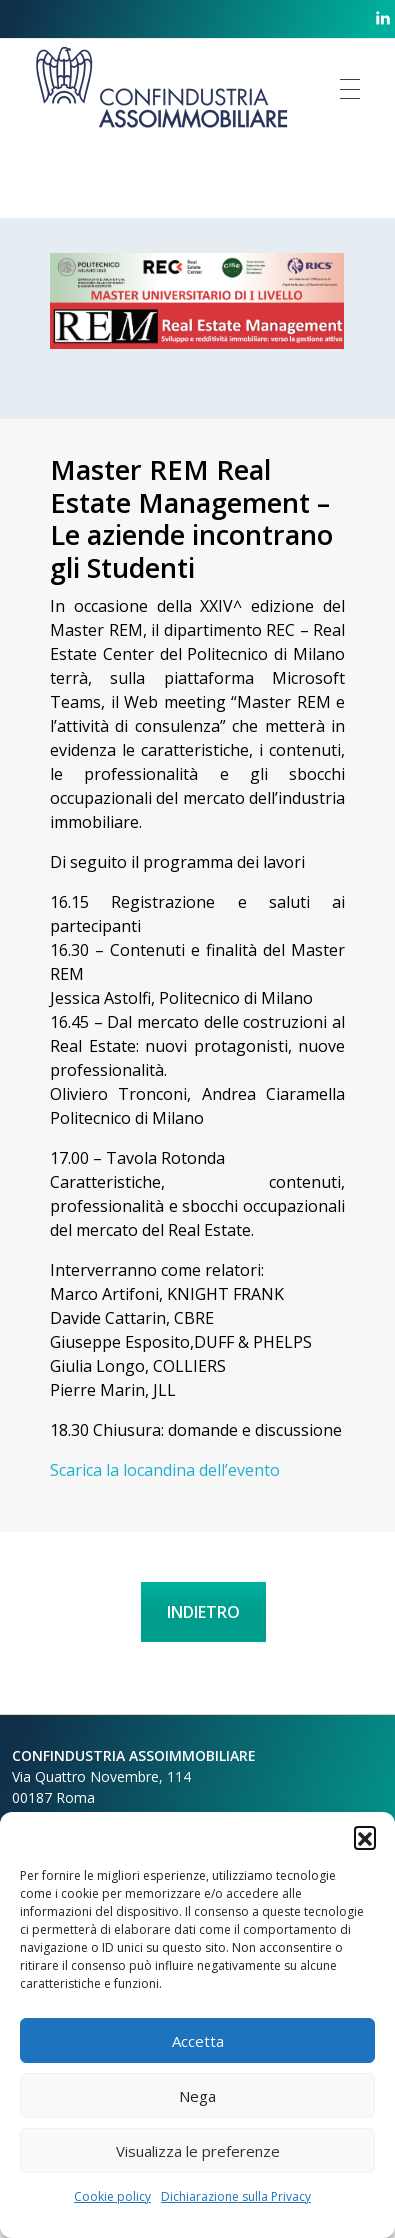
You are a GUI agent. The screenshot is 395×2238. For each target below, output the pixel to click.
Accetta (198, 2041)
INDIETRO (203, 1612)
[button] (365, 1837)
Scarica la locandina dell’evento (165, 1470)
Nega (197, 2096)
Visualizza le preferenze (198, 2151)
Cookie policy (112, 2196)
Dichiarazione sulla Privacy (236, 2196)
